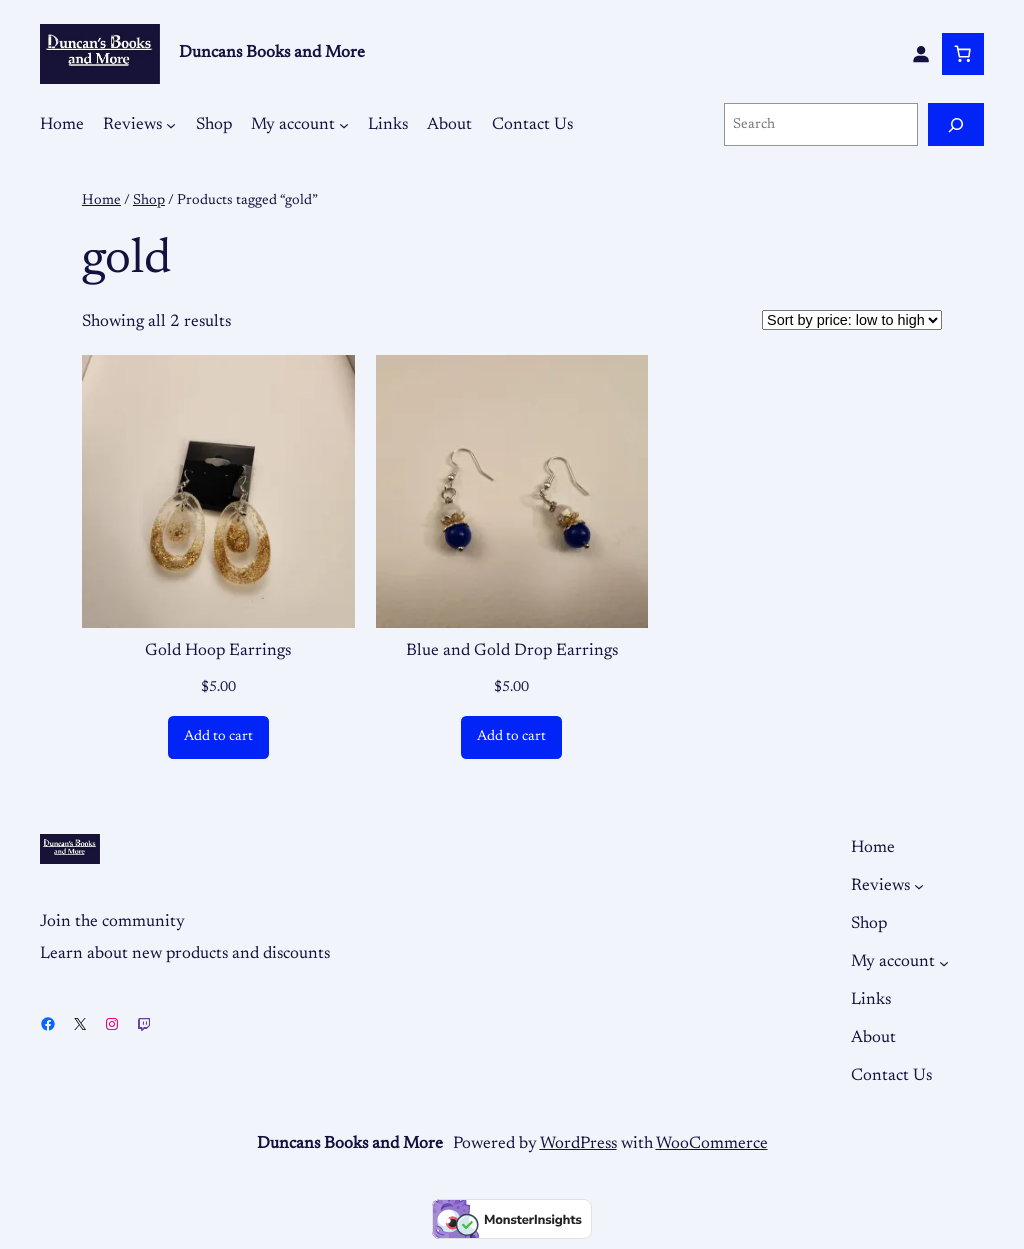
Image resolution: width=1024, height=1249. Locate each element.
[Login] (921, 54)
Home (101, 200)
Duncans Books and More (272, 53)
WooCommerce (712, 1144)
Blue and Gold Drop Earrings (512, 651)
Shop (149, 200)
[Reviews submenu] (171, 125)
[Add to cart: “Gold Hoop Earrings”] (218, 737)
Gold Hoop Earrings (218, 651)
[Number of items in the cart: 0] (963, 54)
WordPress (578, 1144)
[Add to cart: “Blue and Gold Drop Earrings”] (511, 737)
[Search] (956, 124)
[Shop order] (852, 320)
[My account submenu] (344, 125)
